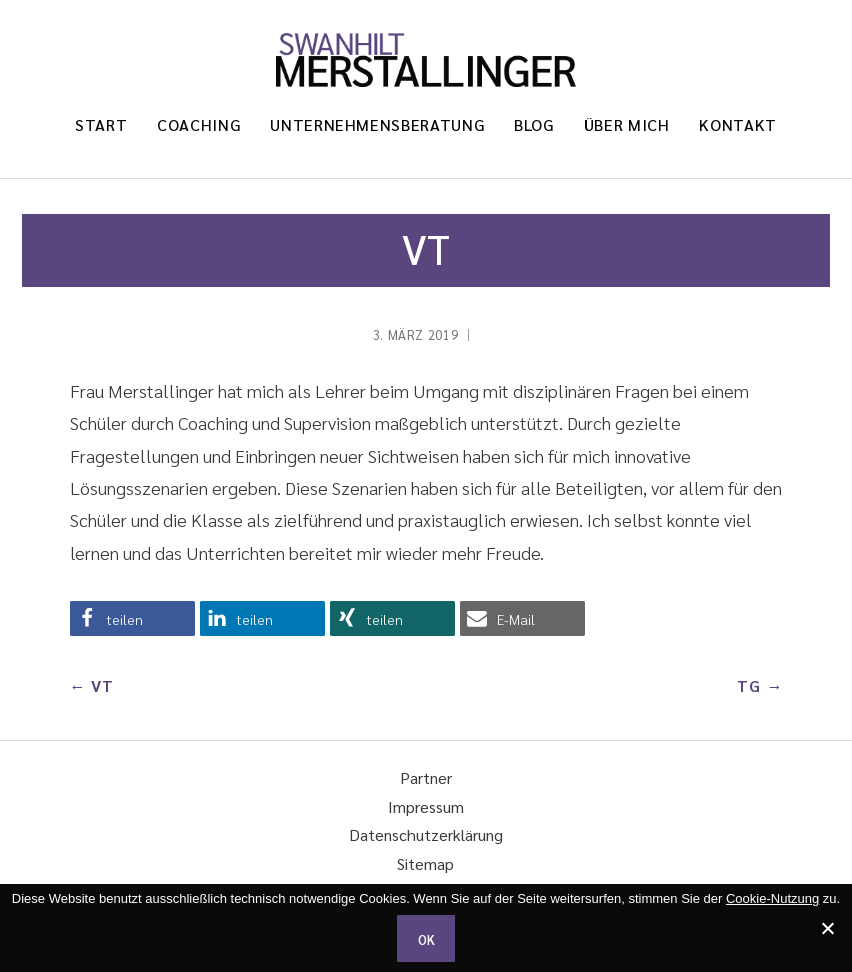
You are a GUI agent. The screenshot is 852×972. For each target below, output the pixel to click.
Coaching (198, 124)
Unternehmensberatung (377, 124)
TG (749, 686)
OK (426, 939)
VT (102, 686)
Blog (534, 124)
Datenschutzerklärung (426, 834)
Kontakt (737, 124)
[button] (132, 618)
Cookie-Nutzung (772, 898)
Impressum (426, 806)
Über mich (627, 124)
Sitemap (425, 863)
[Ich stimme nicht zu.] (827, 928)
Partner (426, 777)
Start (101, 124)
